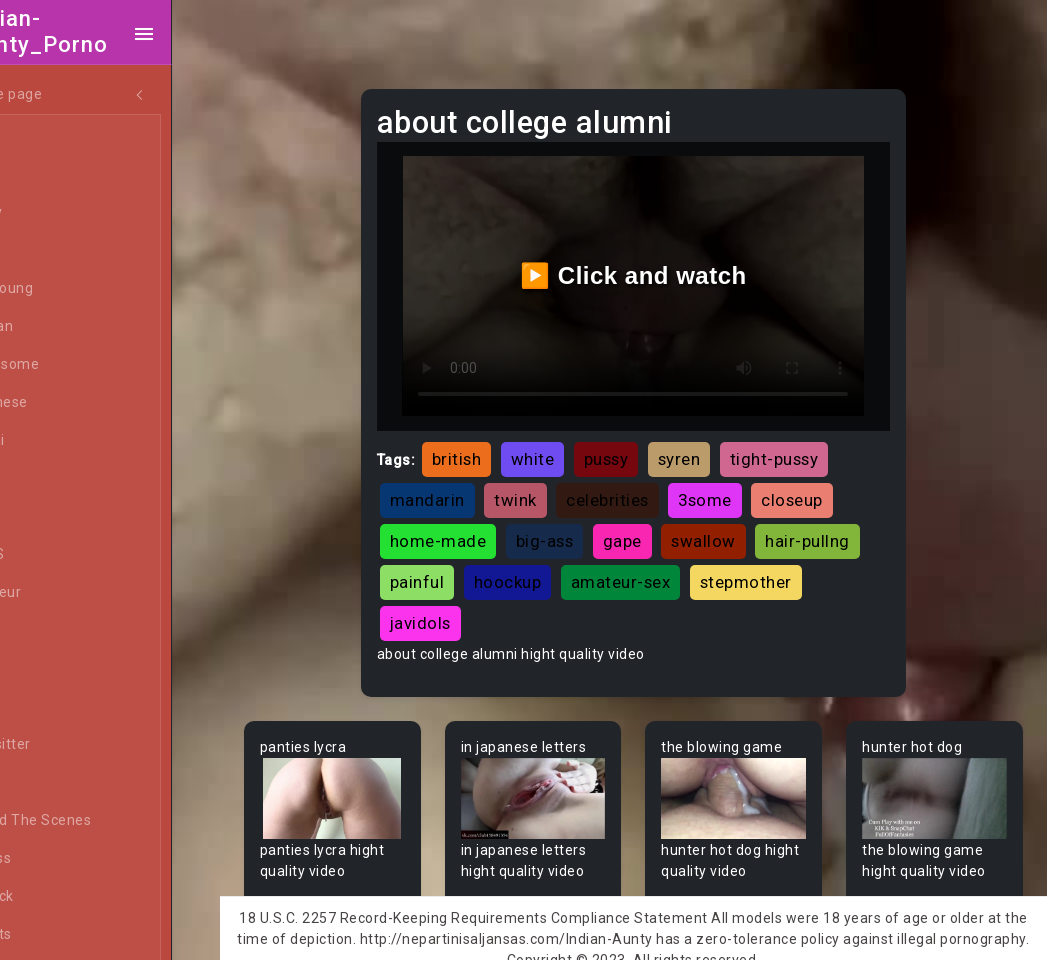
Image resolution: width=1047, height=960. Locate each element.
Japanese (71, 403)
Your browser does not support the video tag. (367, 781)
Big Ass (62, 859)
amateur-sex (769, 566)
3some (739, 484)
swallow (737, 525)
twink (549, 484)
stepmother (470, 607)
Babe (55, 707)
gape (656, 525)
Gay (50, 517)
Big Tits (63, 935)
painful (565, 566)
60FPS (59, 555)
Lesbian (63, 327)
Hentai (59, 441)
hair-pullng (466, 566)
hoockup (656, 566)
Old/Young (73, 289)
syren (713, 443)
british (491, 443)
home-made (472, 525)
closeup (826, 484)
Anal (53, 251)
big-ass (579, 525)
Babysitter (72, 745)
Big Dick (64, 897)
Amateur (67, 593)
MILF (53, 175)
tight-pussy (808, 443)
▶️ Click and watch (653, 267)
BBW (53, 783)
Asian (56, 669)
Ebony (58, 213)
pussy (640, 443)
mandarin (461, 484)
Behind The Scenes (102, 821)
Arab (54, 631)
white (567, 443)
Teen (54, 137)
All (46, 479)
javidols (575, 607)
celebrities (641, 484)
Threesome (76, 365)
